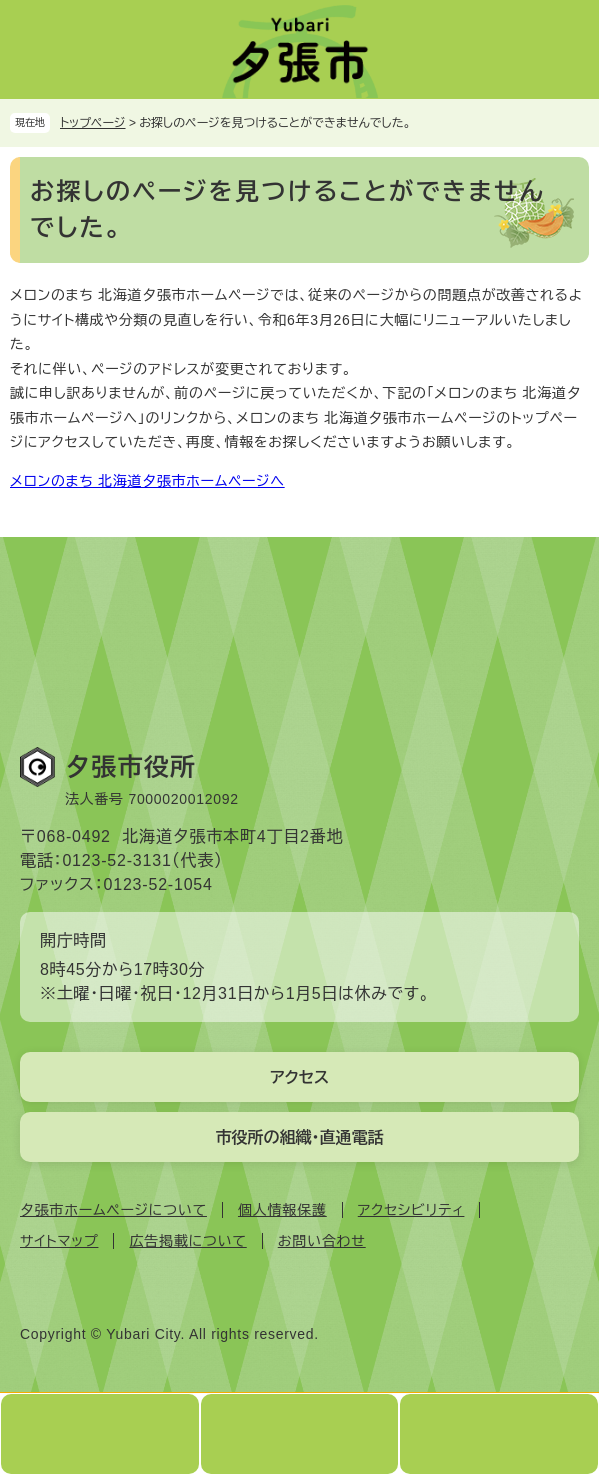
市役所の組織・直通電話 (300, 1137)
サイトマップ (59, 1241)
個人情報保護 (282, 1210)
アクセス (299, 1077)
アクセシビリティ (411, 1210)
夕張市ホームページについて (113, 1210)
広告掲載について (187, 1241)
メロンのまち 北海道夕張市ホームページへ (147, 481)
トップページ (93, 123)
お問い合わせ (322, 1241)
